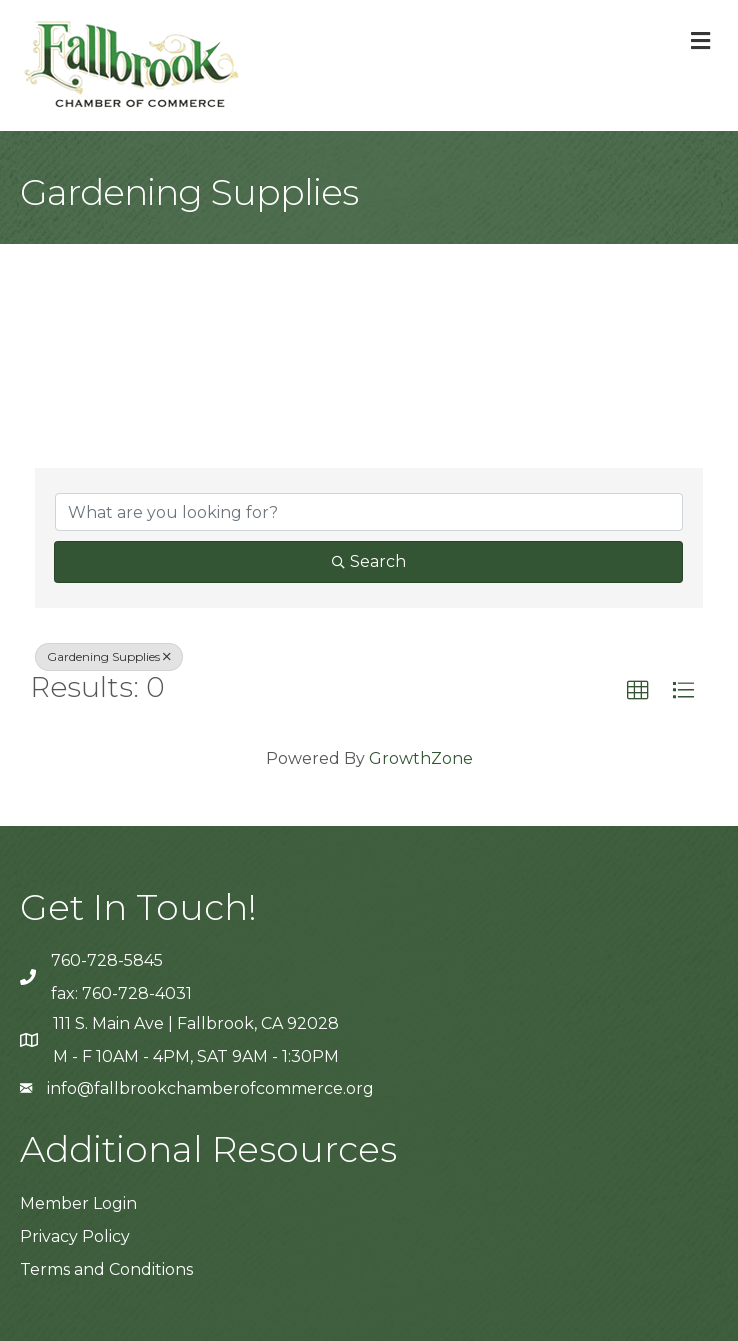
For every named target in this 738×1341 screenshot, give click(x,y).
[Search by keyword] (369, 512)
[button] (638, 691)
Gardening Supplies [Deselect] (109, 656)
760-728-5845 (107, 960)
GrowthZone (421, 758)
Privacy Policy (75, 1236)
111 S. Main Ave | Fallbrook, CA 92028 (196, 1023)
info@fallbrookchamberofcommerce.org (210, 1088)
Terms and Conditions (106, 1269)
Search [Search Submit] (369, 561)
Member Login (78, 1203)
